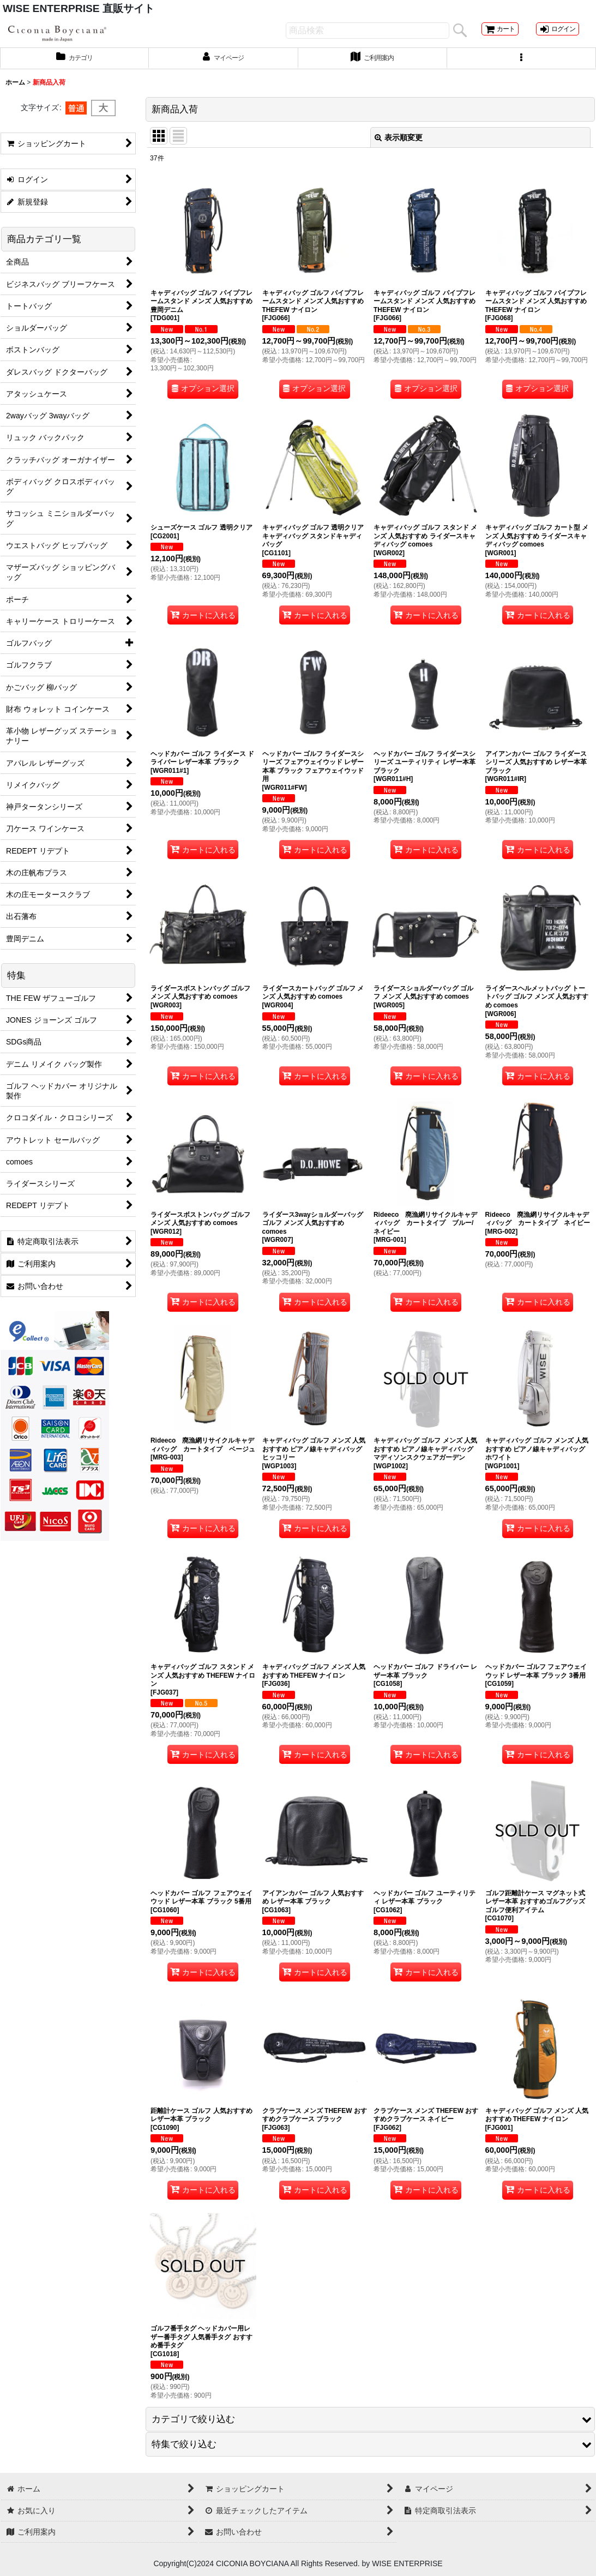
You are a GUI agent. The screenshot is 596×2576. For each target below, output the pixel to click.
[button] (521, 67)
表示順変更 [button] (399, 147)
